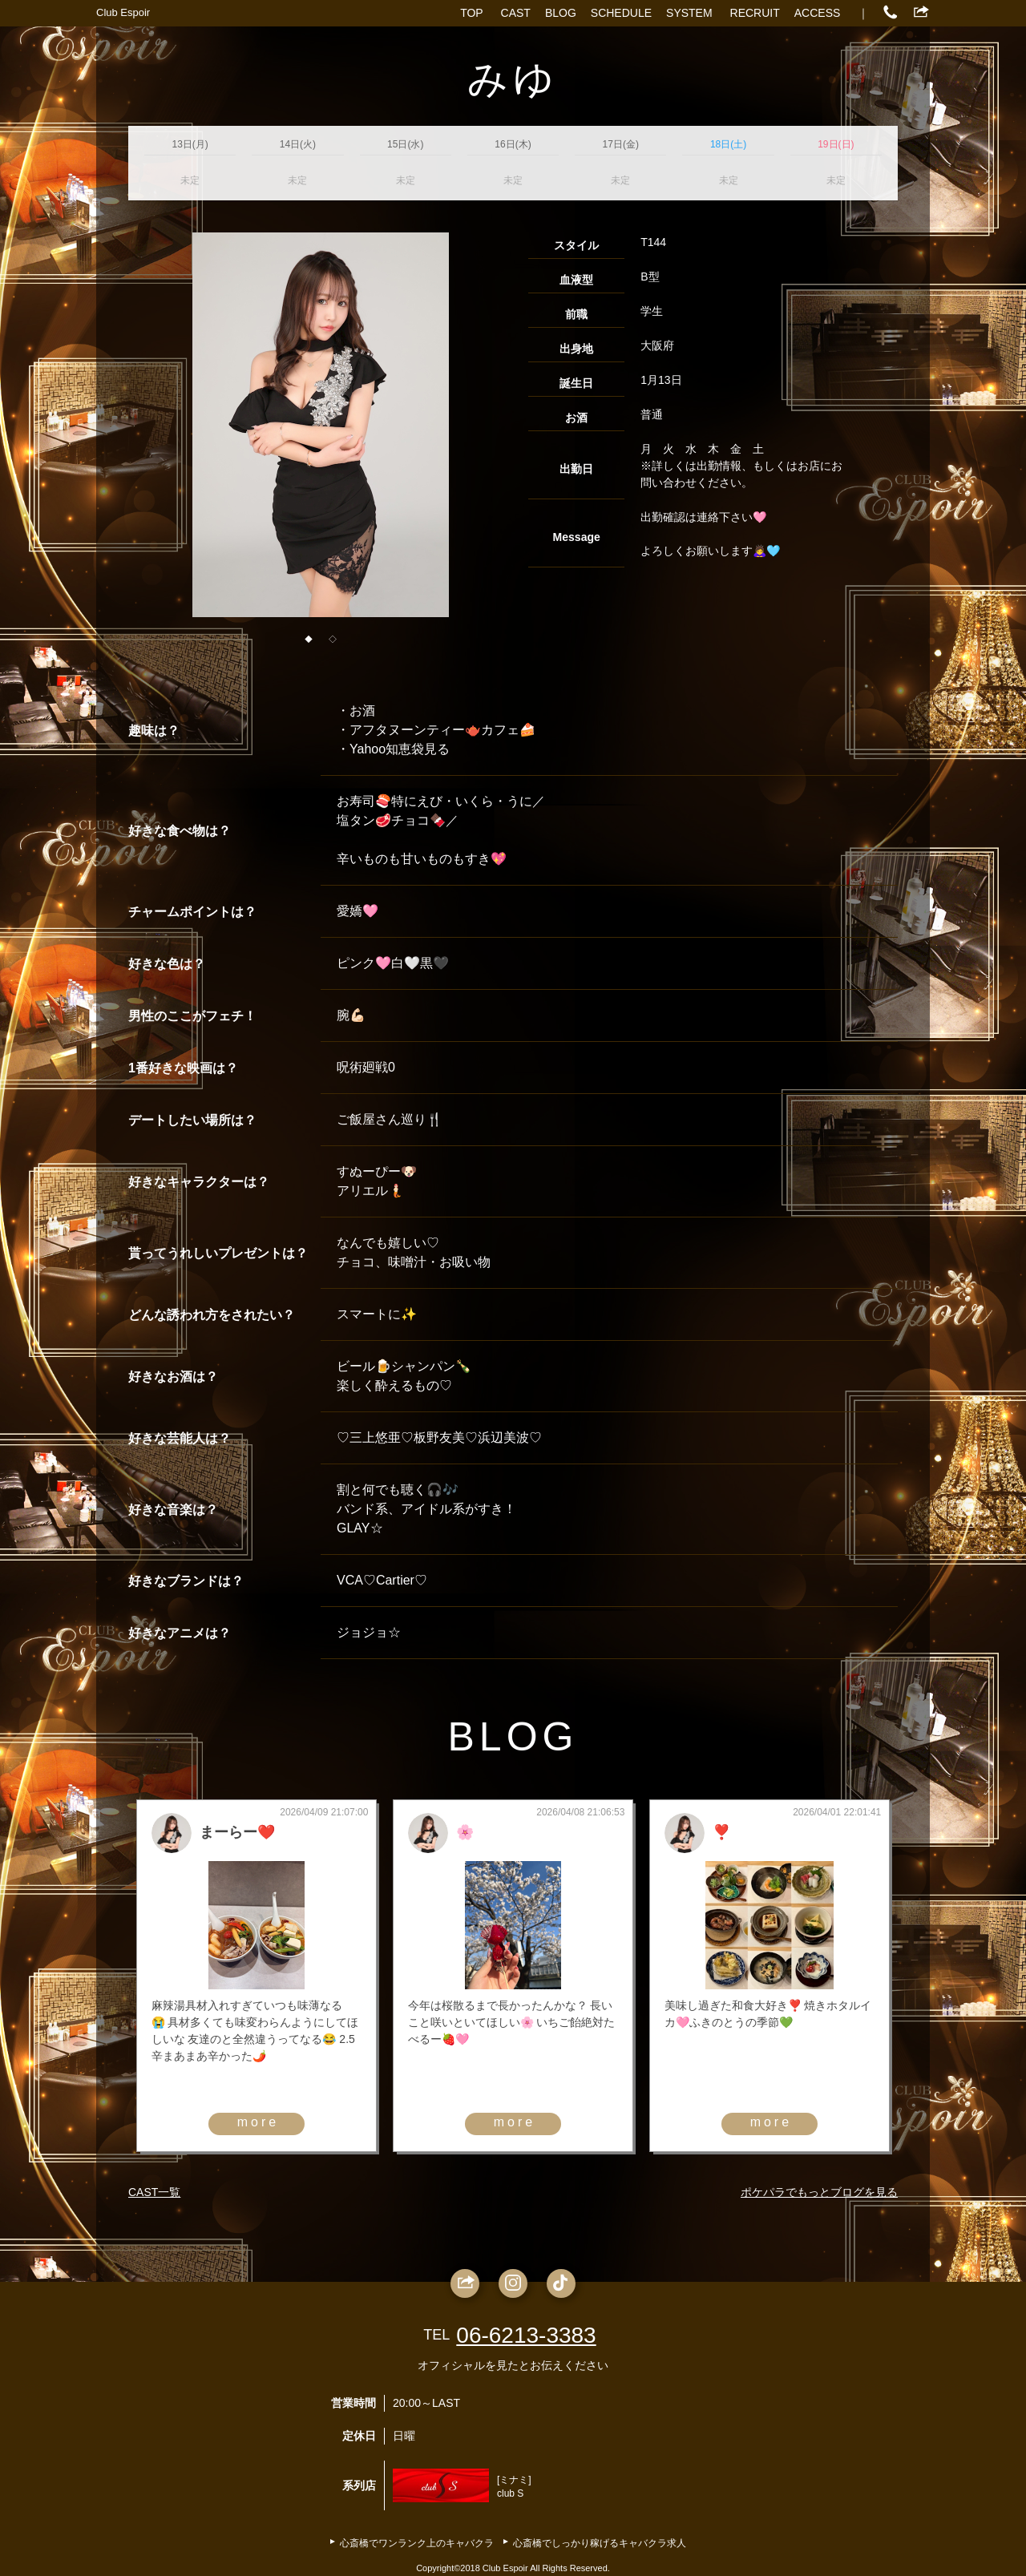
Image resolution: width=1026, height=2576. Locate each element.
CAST (516, 12)
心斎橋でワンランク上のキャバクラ (417, 2543)
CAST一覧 (154, 2192)
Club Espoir (123, 12)
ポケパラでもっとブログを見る (819, 2192)
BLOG (560, 12)
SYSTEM (689, 12)
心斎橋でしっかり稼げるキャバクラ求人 (599, 2543)
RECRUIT (755, 12)
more (258, 2122)
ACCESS (817, 12)
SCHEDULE (621, 12)
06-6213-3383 (526, 2335)
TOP (471, 12)
